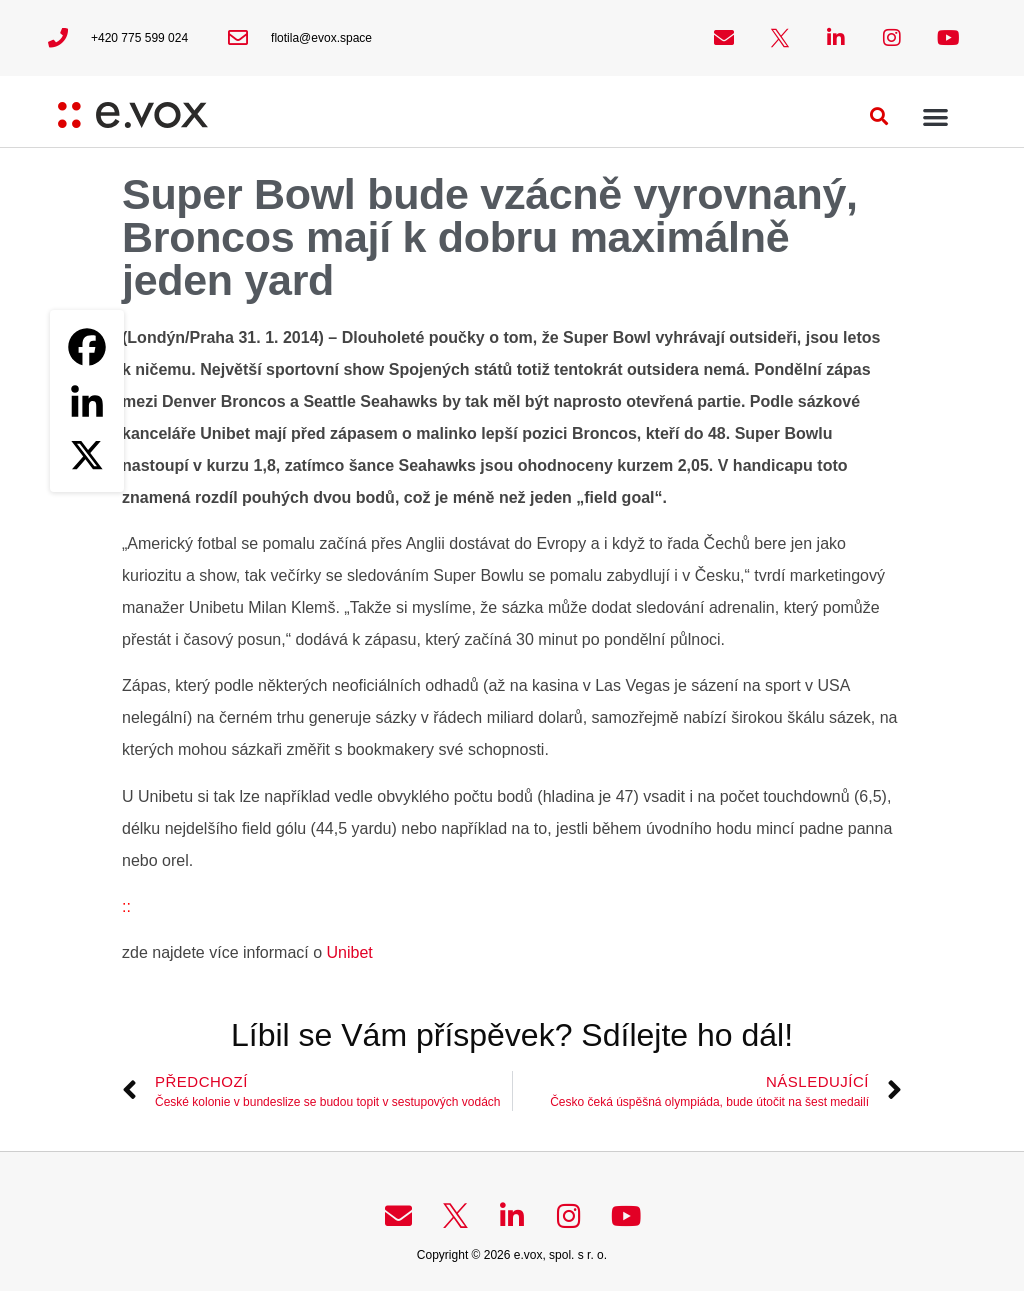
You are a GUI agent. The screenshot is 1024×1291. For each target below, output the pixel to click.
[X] (87, 455)
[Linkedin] (87, 401)
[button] (879, 116)
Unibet (347, 952)
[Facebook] (87, 347)
